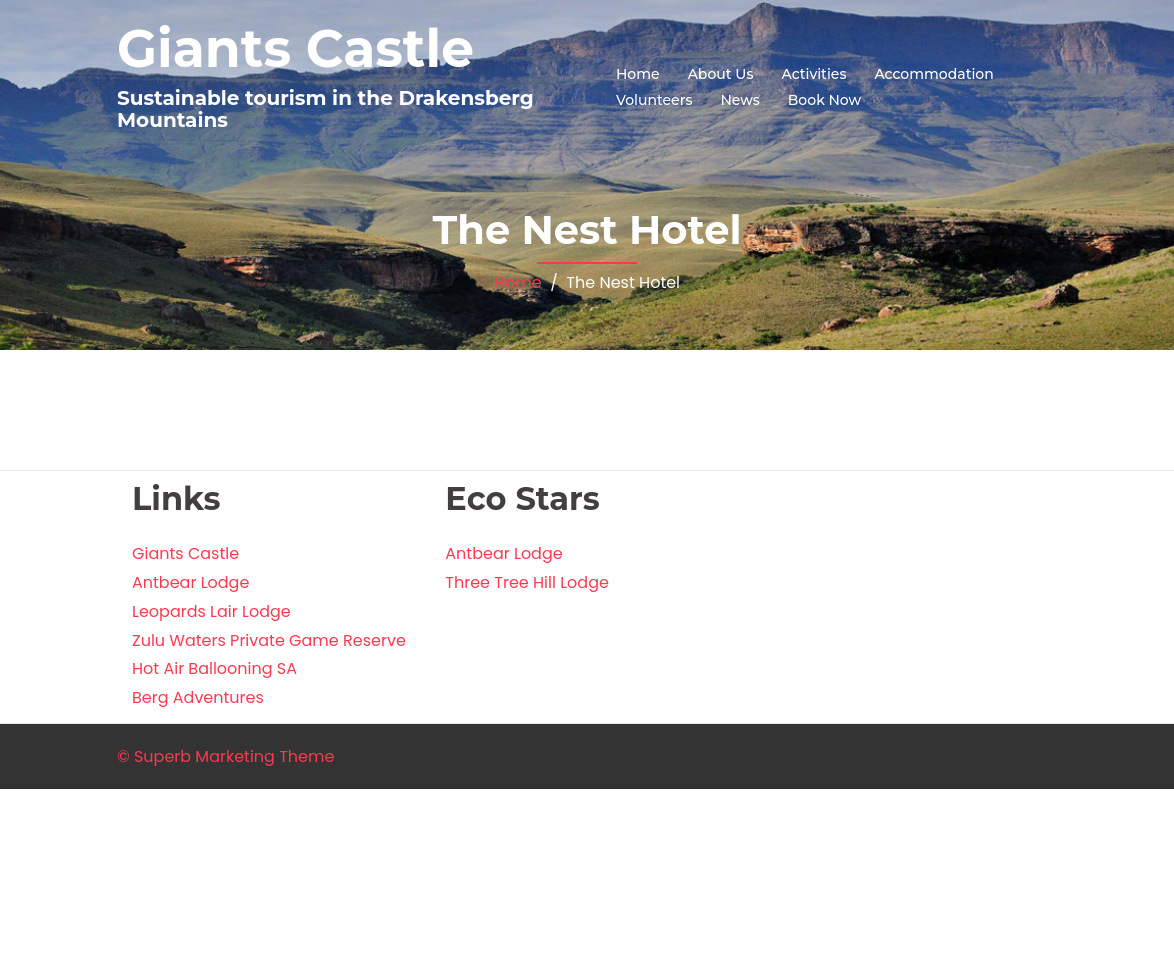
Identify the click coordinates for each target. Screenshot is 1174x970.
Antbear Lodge (190, 582)
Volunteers (654, 100)
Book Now (824, 100)
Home (638, 74)
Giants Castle (295, 48)
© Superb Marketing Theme (225, 756)
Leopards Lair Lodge (211, 611)
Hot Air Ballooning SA (214, 668)
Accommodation (933, 74)
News (739, 100)
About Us (721, 74)
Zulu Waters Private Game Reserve (269, 640)
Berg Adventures (198, 697)
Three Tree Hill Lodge (527, 582)
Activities (813, 74)
